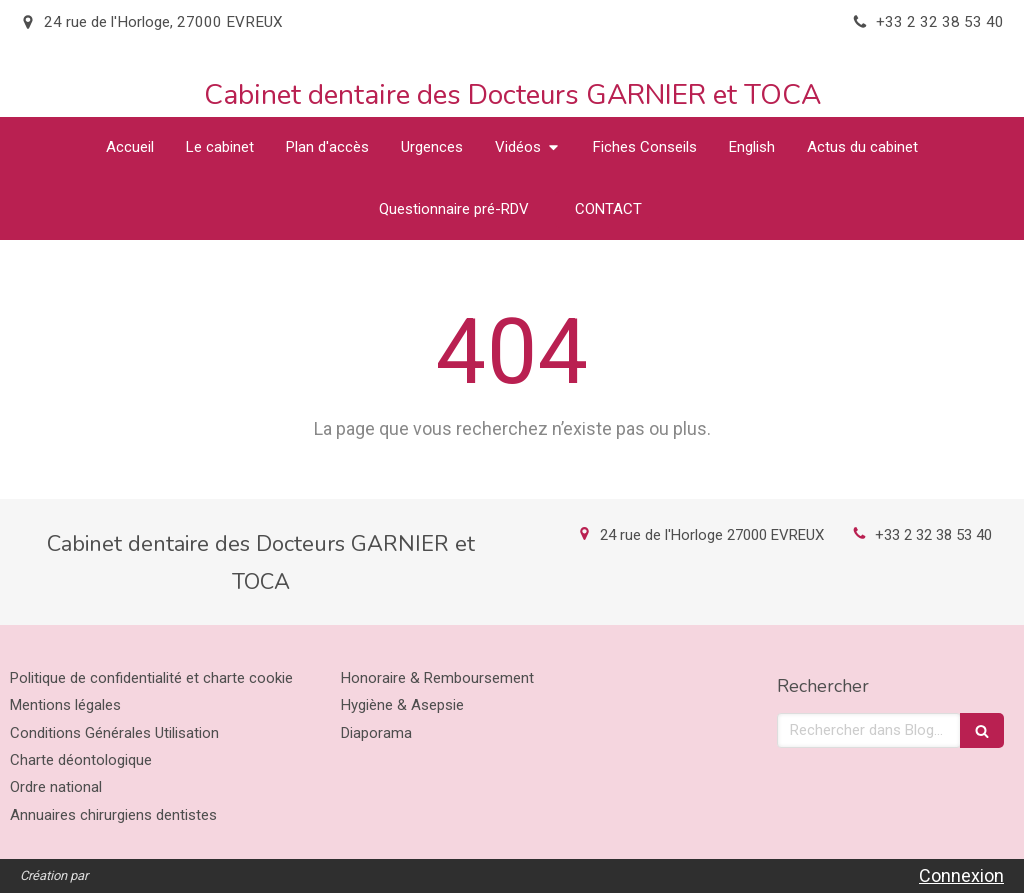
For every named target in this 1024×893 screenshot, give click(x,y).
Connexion (961, 875)
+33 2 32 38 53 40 (933, 535)
